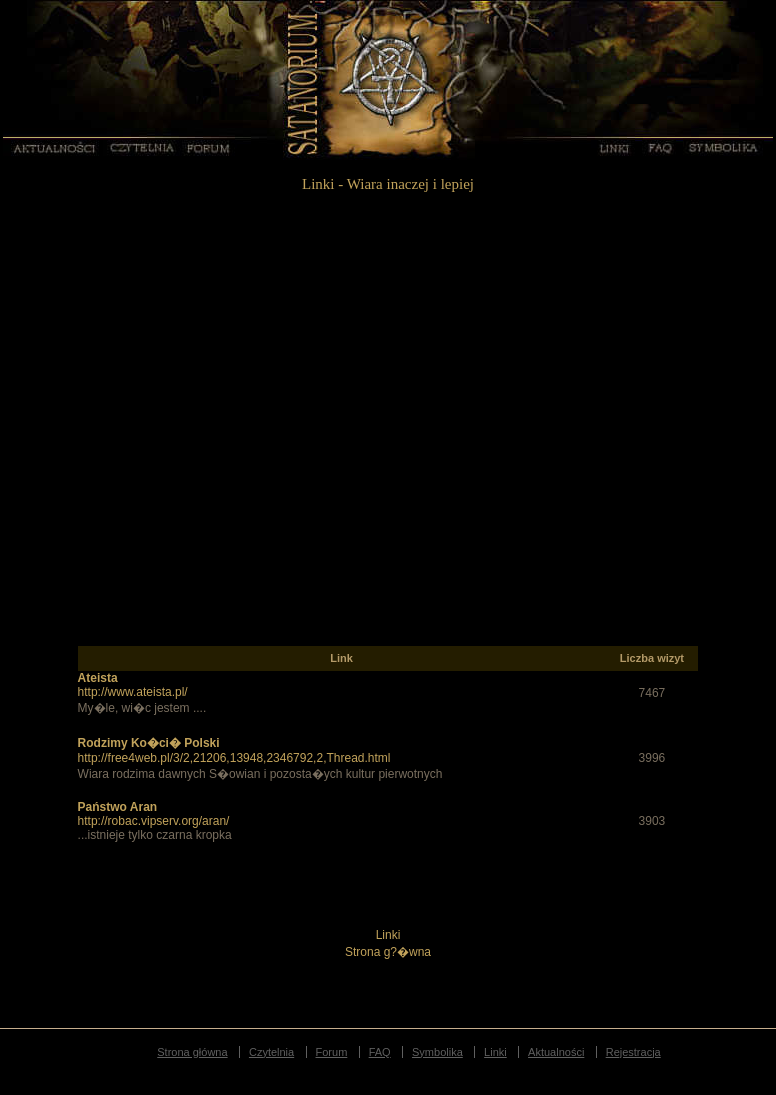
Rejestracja (633, 1052)
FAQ (659, 147)
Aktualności (53, 147)
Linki (613, 147)
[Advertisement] (210, 435)
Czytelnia (143, 147)
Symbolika (723, 147)
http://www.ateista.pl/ (133, 692)
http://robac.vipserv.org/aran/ (154, 821)
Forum (209, 147)
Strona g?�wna (388, 952)
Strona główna (192, 1052)
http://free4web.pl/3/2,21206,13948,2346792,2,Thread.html (234, 758)
